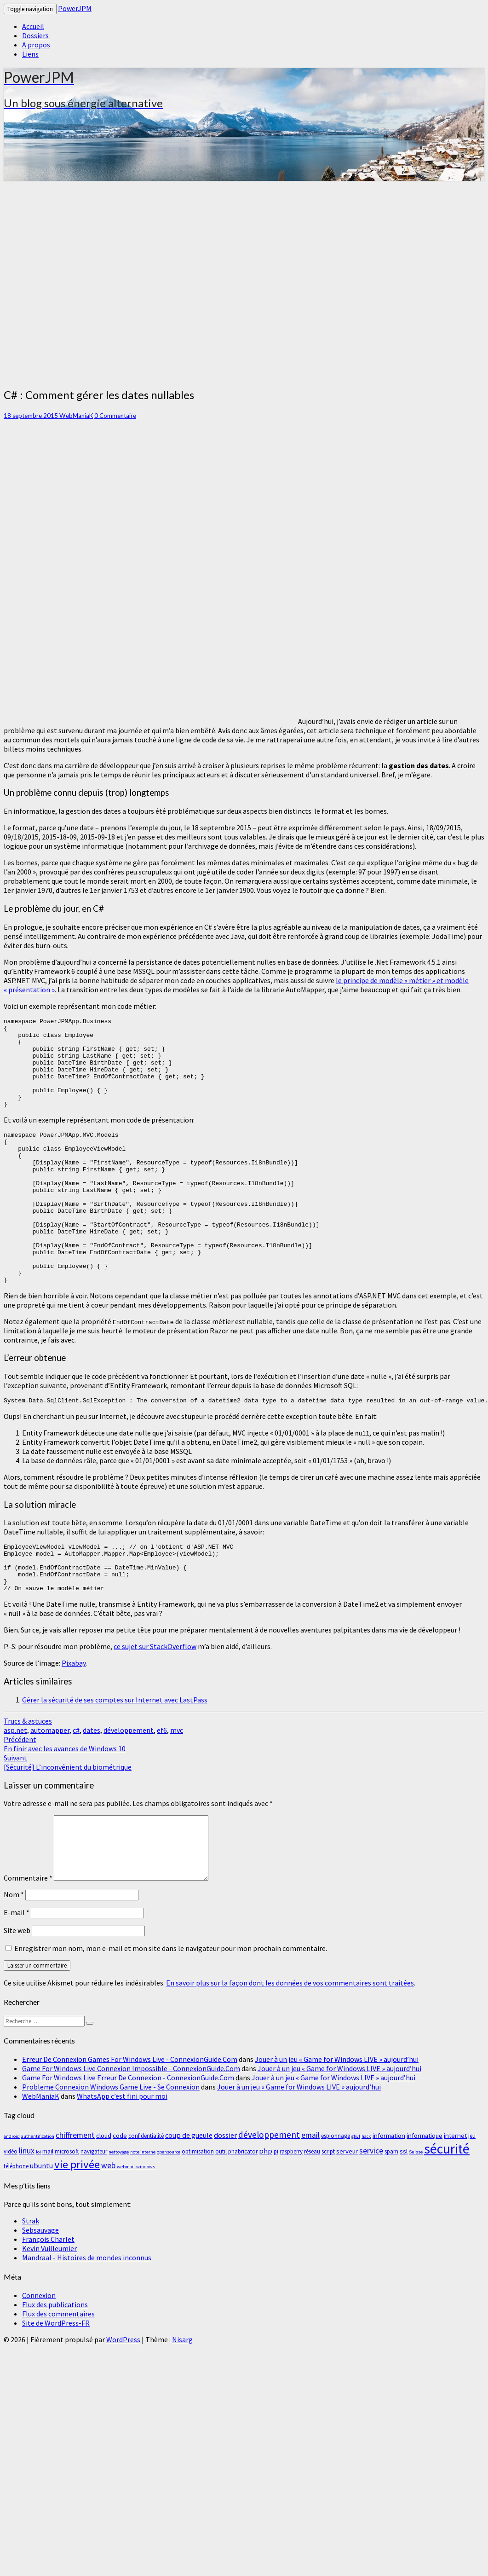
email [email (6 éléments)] (310, 2194)
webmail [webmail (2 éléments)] (126, 2226)
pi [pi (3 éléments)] (276, 2211)
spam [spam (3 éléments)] (391, 2211)
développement (128, 1789)
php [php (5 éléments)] (265, 2210)
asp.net (15, 1789)
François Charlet (48, 2298)
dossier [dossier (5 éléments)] (225, 2194)
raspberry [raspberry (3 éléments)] (291, 2211)
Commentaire (28, 1937)
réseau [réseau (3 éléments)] (312, 2211)
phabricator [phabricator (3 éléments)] (243, 2211)
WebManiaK (76, 415)
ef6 (162, 1789)
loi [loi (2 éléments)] (38, 2211)
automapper (49, 1789)
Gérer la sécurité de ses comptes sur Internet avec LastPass (114, 1759)
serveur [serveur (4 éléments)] (347, 2210)
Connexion (39, 2354)
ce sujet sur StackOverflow (155, 1705)
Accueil (33, 26)
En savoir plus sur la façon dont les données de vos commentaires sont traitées (290, 2042)
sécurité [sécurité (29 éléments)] (447, 2208)
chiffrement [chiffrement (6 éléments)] (75, 2194)
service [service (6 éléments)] (371, 2210)
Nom (14, 1953)
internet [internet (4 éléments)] (455, 2194)
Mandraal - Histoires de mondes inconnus (86, 2316)
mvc (176, 1789)
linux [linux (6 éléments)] (26, 2210)
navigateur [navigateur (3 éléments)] (93, 2211)
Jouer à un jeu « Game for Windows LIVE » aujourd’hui (337, 2118)
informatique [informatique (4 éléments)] (424, 2194)
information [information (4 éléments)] (389, 2194)
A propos (36, 44)
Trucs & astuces (28, 1780)
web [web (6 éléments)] (108, 2225)
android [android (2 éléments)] (12, 2196)
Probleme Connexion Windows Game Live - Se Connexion (111, 2146)
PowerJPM (75, 8)
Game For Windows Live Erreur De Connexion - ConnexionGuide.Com (128, 2137)
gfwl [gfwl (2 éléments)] (355, 2196)
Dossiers (35, 35)
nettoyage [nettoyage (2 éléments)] (119, 2211)
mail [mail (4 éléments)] (47, 2210)
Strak (30, 2280)
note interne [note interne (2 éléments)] (142, 2211)
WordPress (123, 2398)
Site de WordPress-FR (56, 2382)
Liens (30, 53)
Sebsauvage (40, 2289)
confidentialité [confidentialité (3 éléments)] (146, 2195)
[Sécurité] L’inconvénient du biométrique (68, 1821)
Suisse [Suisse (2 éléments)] (416, 2211)
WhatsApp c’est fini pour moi (122, 2155)
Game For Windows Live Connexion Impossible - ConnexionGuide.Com (131, 2127)
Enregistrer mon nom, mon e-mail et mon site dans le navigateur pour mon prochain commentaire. (170, 2007)
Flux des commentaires (58, 2373)
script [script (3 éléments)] (328, 2211)
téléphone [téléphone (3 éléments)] (16, 2225)
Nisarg (182, 2398)
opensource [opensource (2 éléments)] (168, 2211)
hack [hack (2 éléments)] (366, 2196)
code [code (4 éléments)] (120, 2194)
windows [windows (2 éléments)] (145, 2226)
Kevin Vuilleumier (49, 2307)
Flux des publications (55, 2363)
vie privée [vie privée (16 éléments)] (77, 2224)
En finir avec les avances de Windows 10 (65, 1803)
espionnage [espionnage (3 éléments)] (335, 2195)
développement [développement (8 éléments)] (269, 2194)
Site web (17, 1989)
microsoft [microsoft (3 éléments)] (67, 2211)
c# (76, 1789)
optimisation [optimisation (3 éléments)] (198, 2211)
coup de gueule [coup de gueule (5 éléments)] (188, 2194)
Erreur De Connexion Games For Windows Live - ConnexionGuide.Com (129, 2118)
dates (91, 1789)
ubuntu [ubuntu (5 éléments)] (41, 2224)
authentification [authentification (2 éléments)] (37, 2196)
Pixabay (74, 1722)
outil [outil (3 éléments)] (221, 2211)
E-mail (16, 1971)
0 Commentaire (115, 415)
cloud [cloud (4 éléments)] (103, 2194)
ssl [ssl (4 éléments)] (404, 2210)
